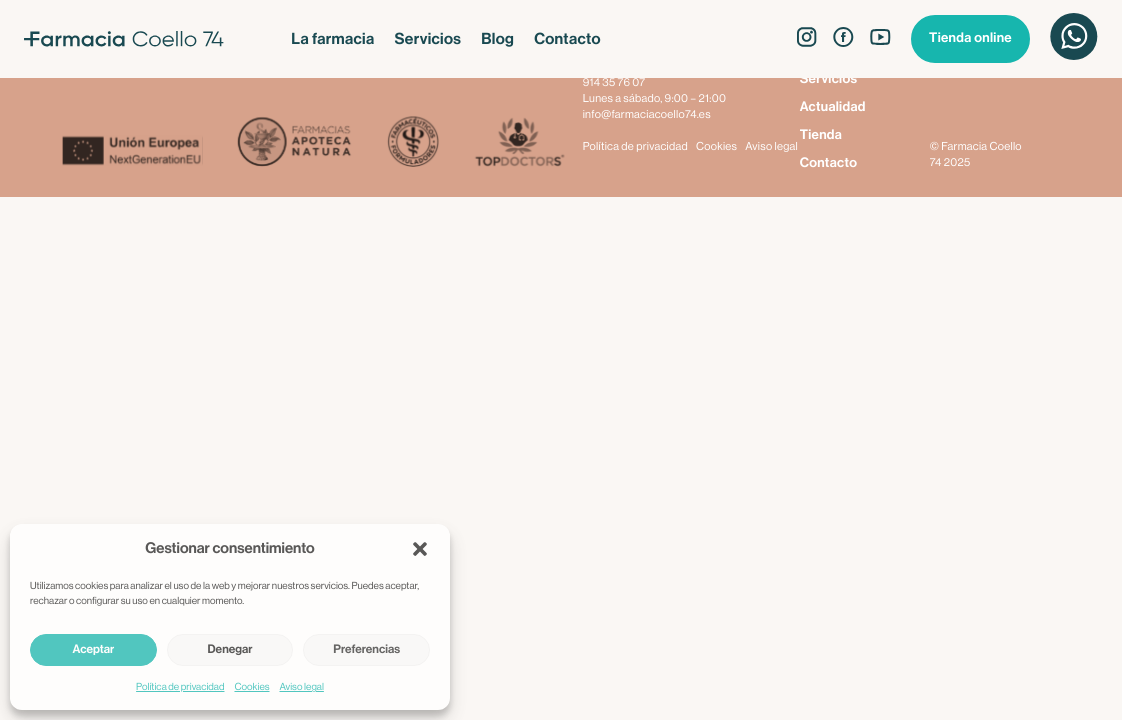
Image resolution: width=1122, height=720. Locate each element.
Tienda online (970, 38)
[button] (420, 549)
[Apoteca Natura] (294, 143)
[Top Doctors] (518, 143)
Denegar (230, 650)
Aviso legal (302, 687)
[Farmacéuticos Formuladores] (412, 143)
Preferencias (366, 650)
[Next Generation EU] (149, 153)
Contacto (567, 39)
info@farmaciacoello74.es (647, 115)
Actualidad (833, 107)
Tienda (821, 135)
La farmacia (332, 39)
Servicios (427, 39)
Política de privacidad (180, 687)
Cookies (251, 687)
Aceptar (93, 650)
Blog (497, 39)
